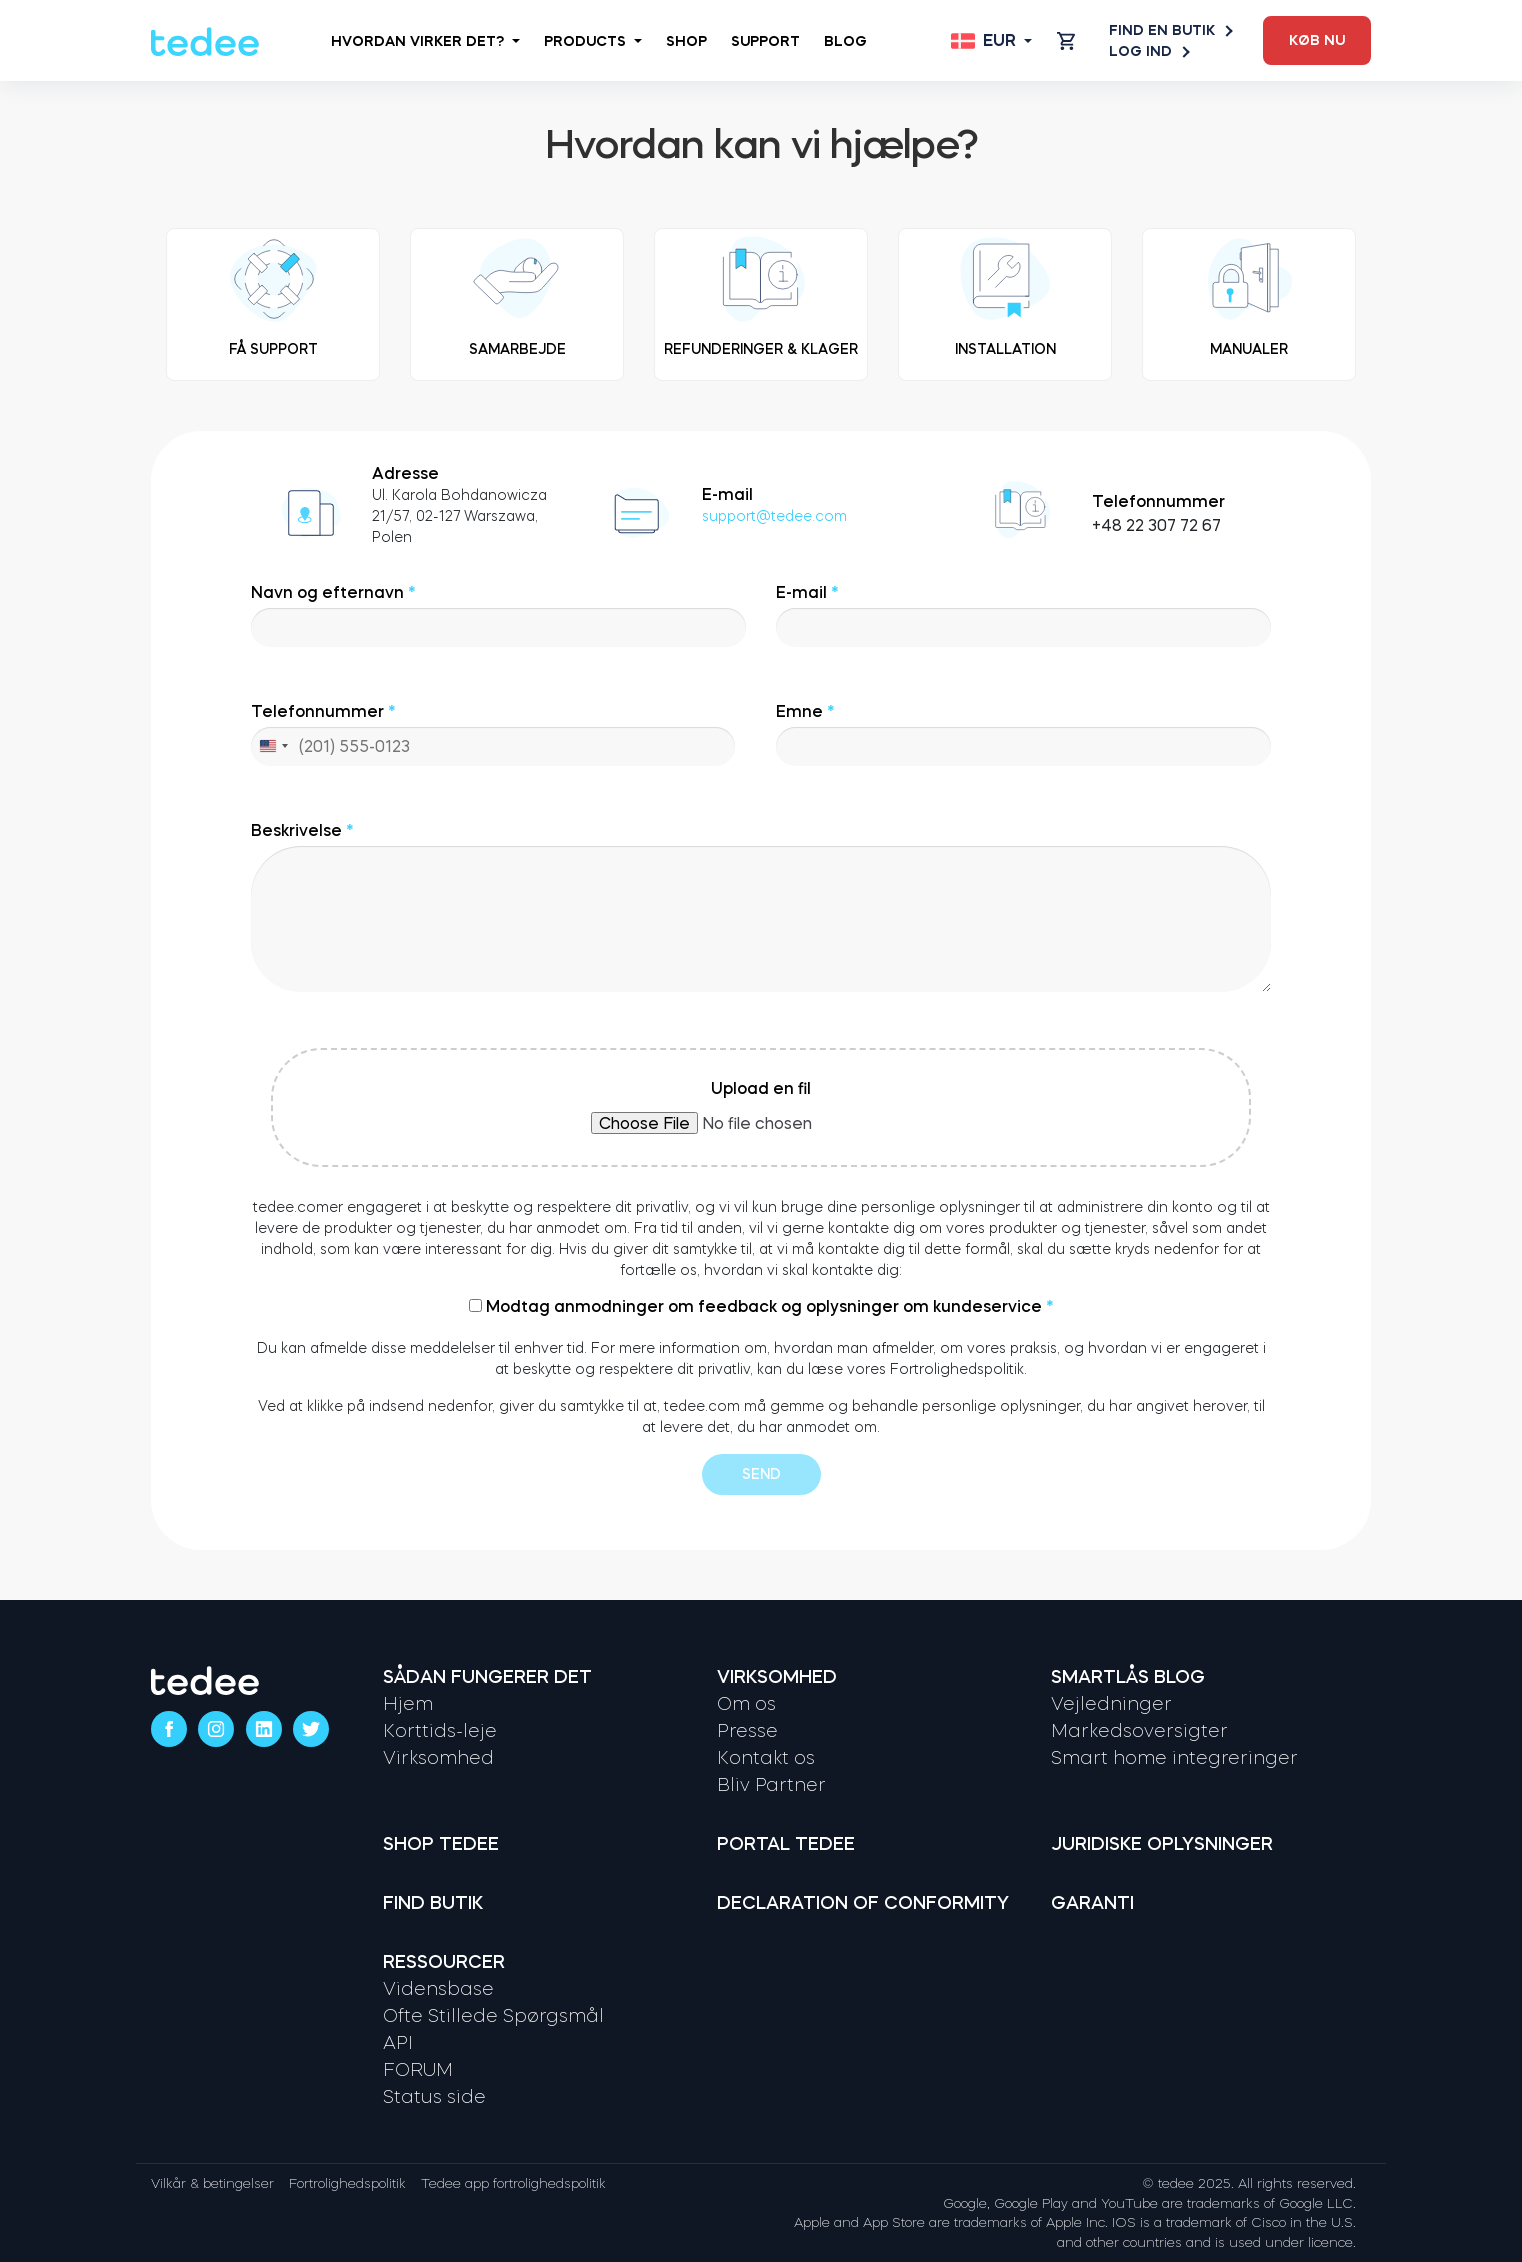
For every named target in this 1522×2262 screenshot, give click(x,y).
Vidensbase (438, 1989)
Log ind (1148, 51)
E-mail (1023, 615)
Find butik (433, 1903)
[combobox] (273, 746)
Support (765, 41)
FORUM (418, 2070)
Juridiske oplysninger (1162, 1844)
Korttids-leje (440, 1731)
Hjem (408, 1704)
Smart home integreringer (1174, 1758)
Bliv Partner (771, 1785)
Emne (1023, 734)
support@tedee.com (774, 516)
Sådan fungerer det (487, 1677)
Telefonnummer (493, 734)
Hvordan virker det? (425, 41)
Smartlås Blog (1128, 1677)
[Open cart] (1066, 41)
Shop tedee (441, 1844)
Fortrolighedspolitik (347, 2183)
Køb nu (1317, 40)
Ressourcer (444, 1962)
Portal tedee (786, 1844)
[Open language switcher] (991, 41)
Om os (746, 1704)
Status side (434, 2097)
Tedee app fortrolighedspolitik (513, 2183)
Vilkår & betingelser (212, 2183)
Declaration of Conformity (863, 1903)
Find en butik (1170, 30)
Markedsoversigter (1139, 1731)
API (398, 2043)
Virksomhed (438, 1758)
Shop (686, 41)
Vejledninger (1111, 1704)
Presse (747, 1731)
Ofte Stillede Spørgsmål (493, 2016)
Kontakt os (766, 1758)
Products (593, 41)
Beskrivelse (761, 907)
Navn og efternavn (498, 615)
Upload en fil (761, 1107)
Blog (845, 41)
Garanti (1092, 1903)
